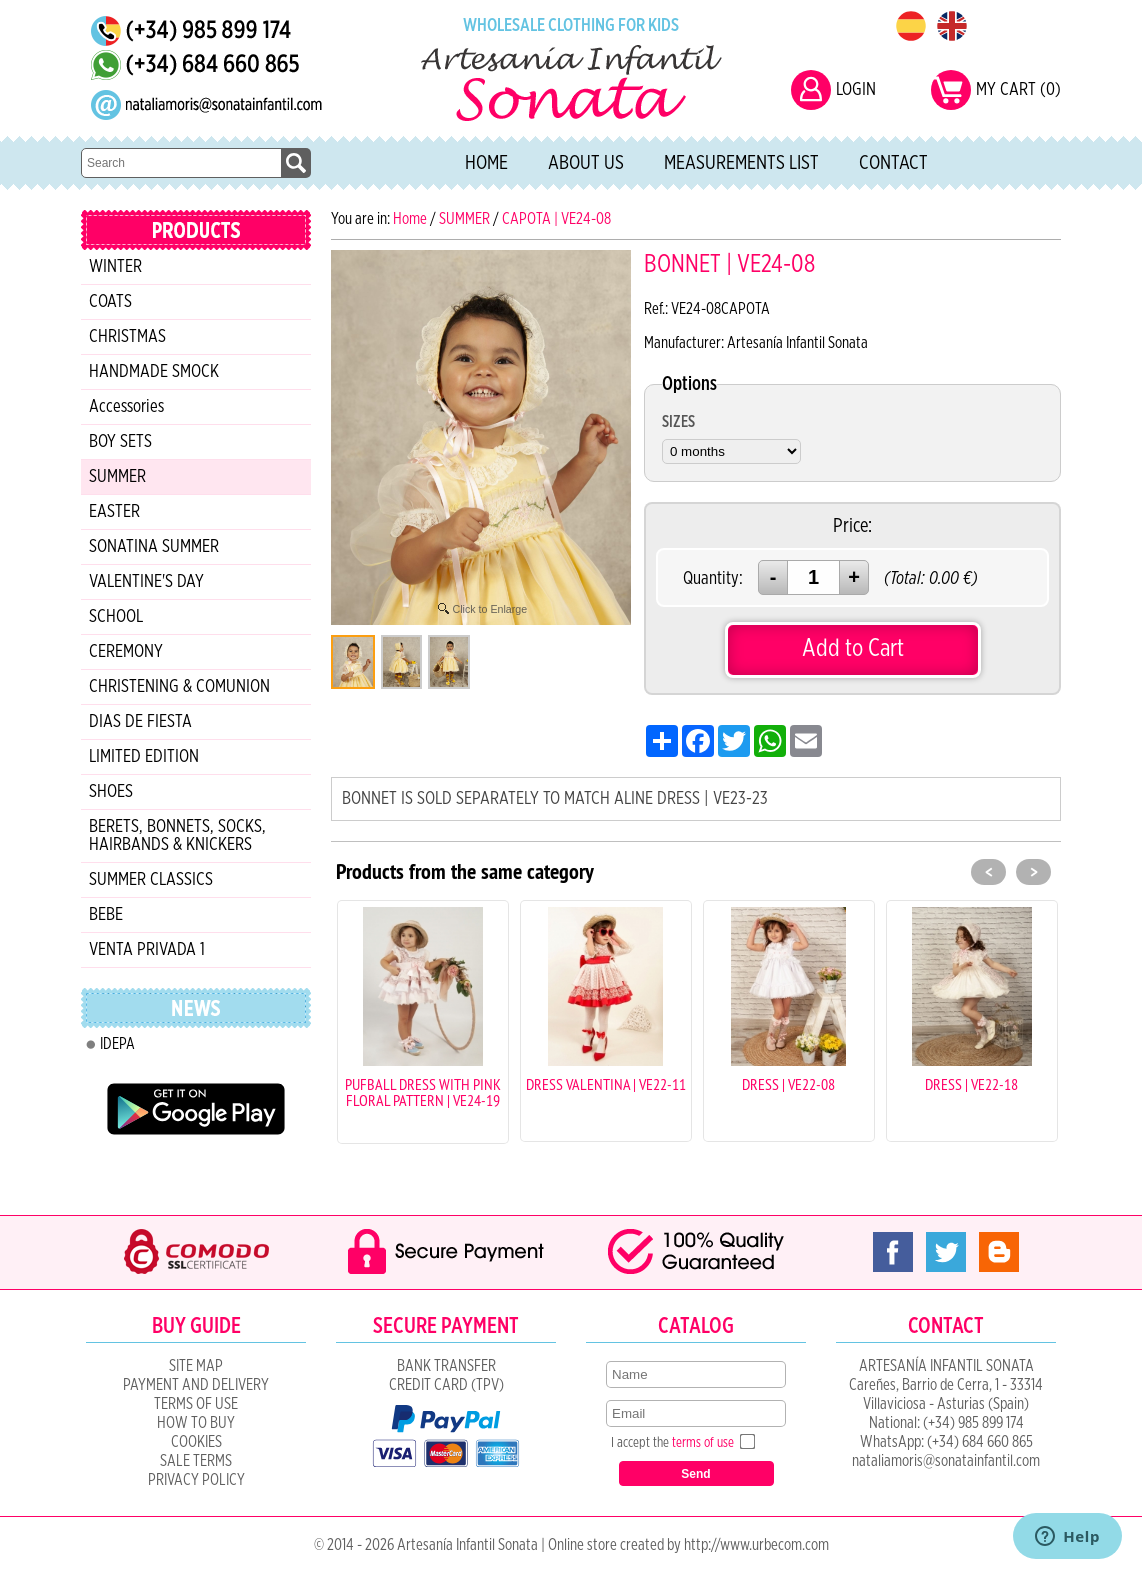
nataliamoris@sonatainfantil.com (946, 1461)
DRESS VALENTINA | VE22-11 (606, 1084)
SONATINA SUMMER (154, 547)
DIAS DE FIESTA (140, 722)
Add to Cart (853, 648)
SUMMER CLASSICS (151, 880)
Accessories (126, 407)
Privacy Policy (196, 1480)
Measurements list (741, 163)
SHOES (111, 792)
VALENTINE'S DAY (146, 582)
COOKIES (196, 1442)
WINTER (115, 267)
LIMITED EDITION (144, 757)
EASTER (114, 512)
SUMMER (117, 477)
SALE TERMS (196, 1461)
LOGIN (856, 90)
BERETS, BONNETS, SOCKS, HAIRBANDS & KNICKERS (177, 836)
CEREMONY (126, 652)
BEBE (106, 915)
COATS (110, 302)
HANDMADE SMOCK (154, 372)
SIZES (678, 422)
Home (486, 163)
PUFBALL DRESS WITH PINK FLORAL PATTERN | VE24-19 (423, 1092)
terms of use (703, 1443)
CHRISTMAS (127, 337)
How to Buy (196, 1423)
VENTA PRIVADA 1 (147, 950)
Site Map (196, 1366)
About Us (586, 163)
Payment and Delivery (196, 1385)
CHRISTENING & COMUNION (179, 687)
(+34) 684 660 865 (980, 1442)
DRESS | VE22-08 (788, 1084)
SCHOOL (116, 617)
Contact (893, 163)
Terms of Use (196, 1404)
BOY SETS (120, 442)
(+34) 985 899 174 (973, 1423)
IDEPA (117, 1044)
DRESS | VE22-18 (971, 1084)
